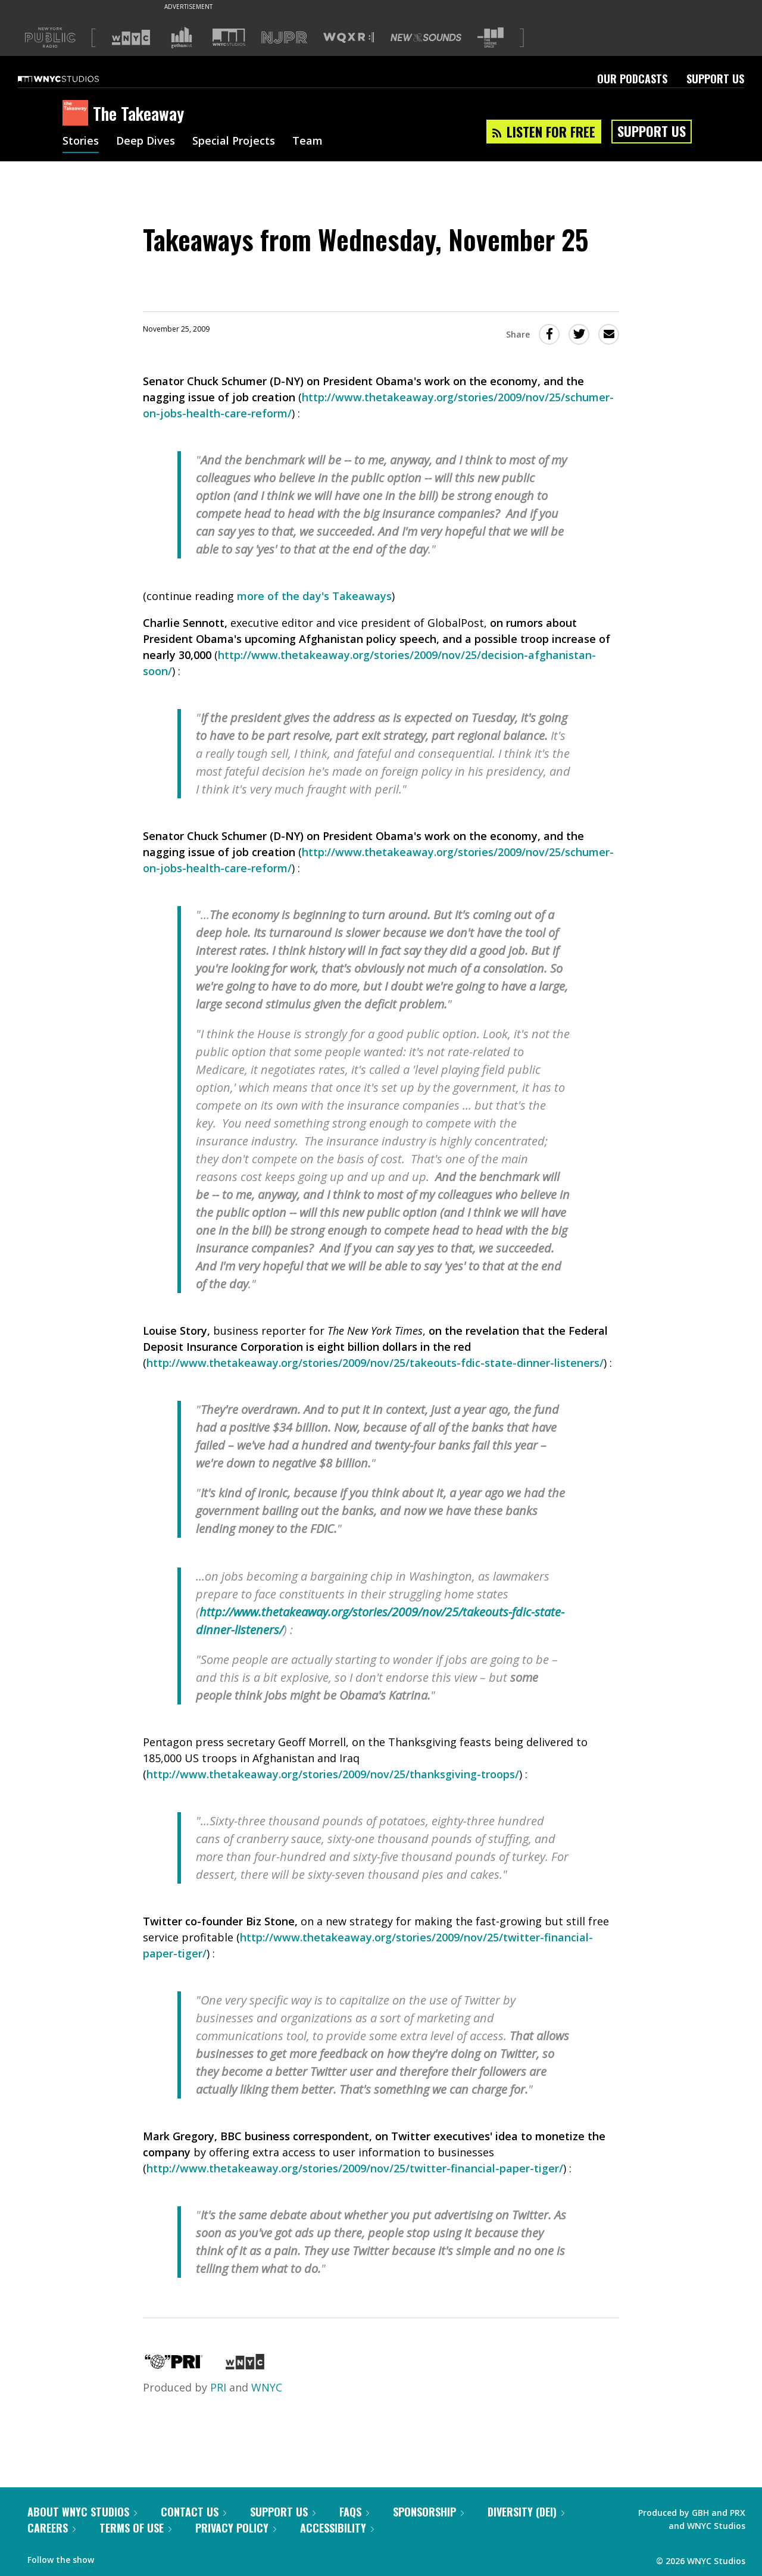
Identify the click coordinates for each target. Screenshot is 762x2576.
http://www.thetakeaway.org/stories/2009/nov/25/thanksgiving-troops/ (332, 1774)
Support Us (715, 78)
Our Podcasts (632, 78)
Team (307, 141)
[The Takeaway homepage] (78, 113)
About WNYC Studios (82, 2511)
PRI (218, 2387)
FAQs (354, 2511)
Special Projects (233, 141)
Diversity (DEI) (526, 2511)
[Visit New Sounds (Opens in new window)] (426, 37)
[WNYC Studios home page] (73, 78)
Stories (81, 141)
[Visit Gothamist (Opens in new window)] (181, 37)
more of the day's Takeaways (314, 596)
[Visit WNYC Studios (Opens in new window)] (229, 37)
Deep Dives (145, 141)
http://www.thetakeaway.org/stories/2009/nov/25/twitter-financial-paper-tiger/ (354, 2168)
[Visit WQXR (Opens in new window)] (348, 37)
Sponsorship (428, 2511)
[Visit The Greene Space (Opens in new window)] (490, 37)
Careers (51, 2528)
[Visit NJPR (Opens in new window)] (284, 38)
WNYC (266, 2387)
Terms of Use (135, 2528)
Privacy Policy (235, 2528)
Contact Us (193, 2511)
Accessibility (337, 2528)
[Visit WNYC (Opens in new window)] (131, 37)
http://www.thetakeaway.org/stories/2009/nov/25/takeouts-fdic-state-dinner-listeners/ (375, 1363)
